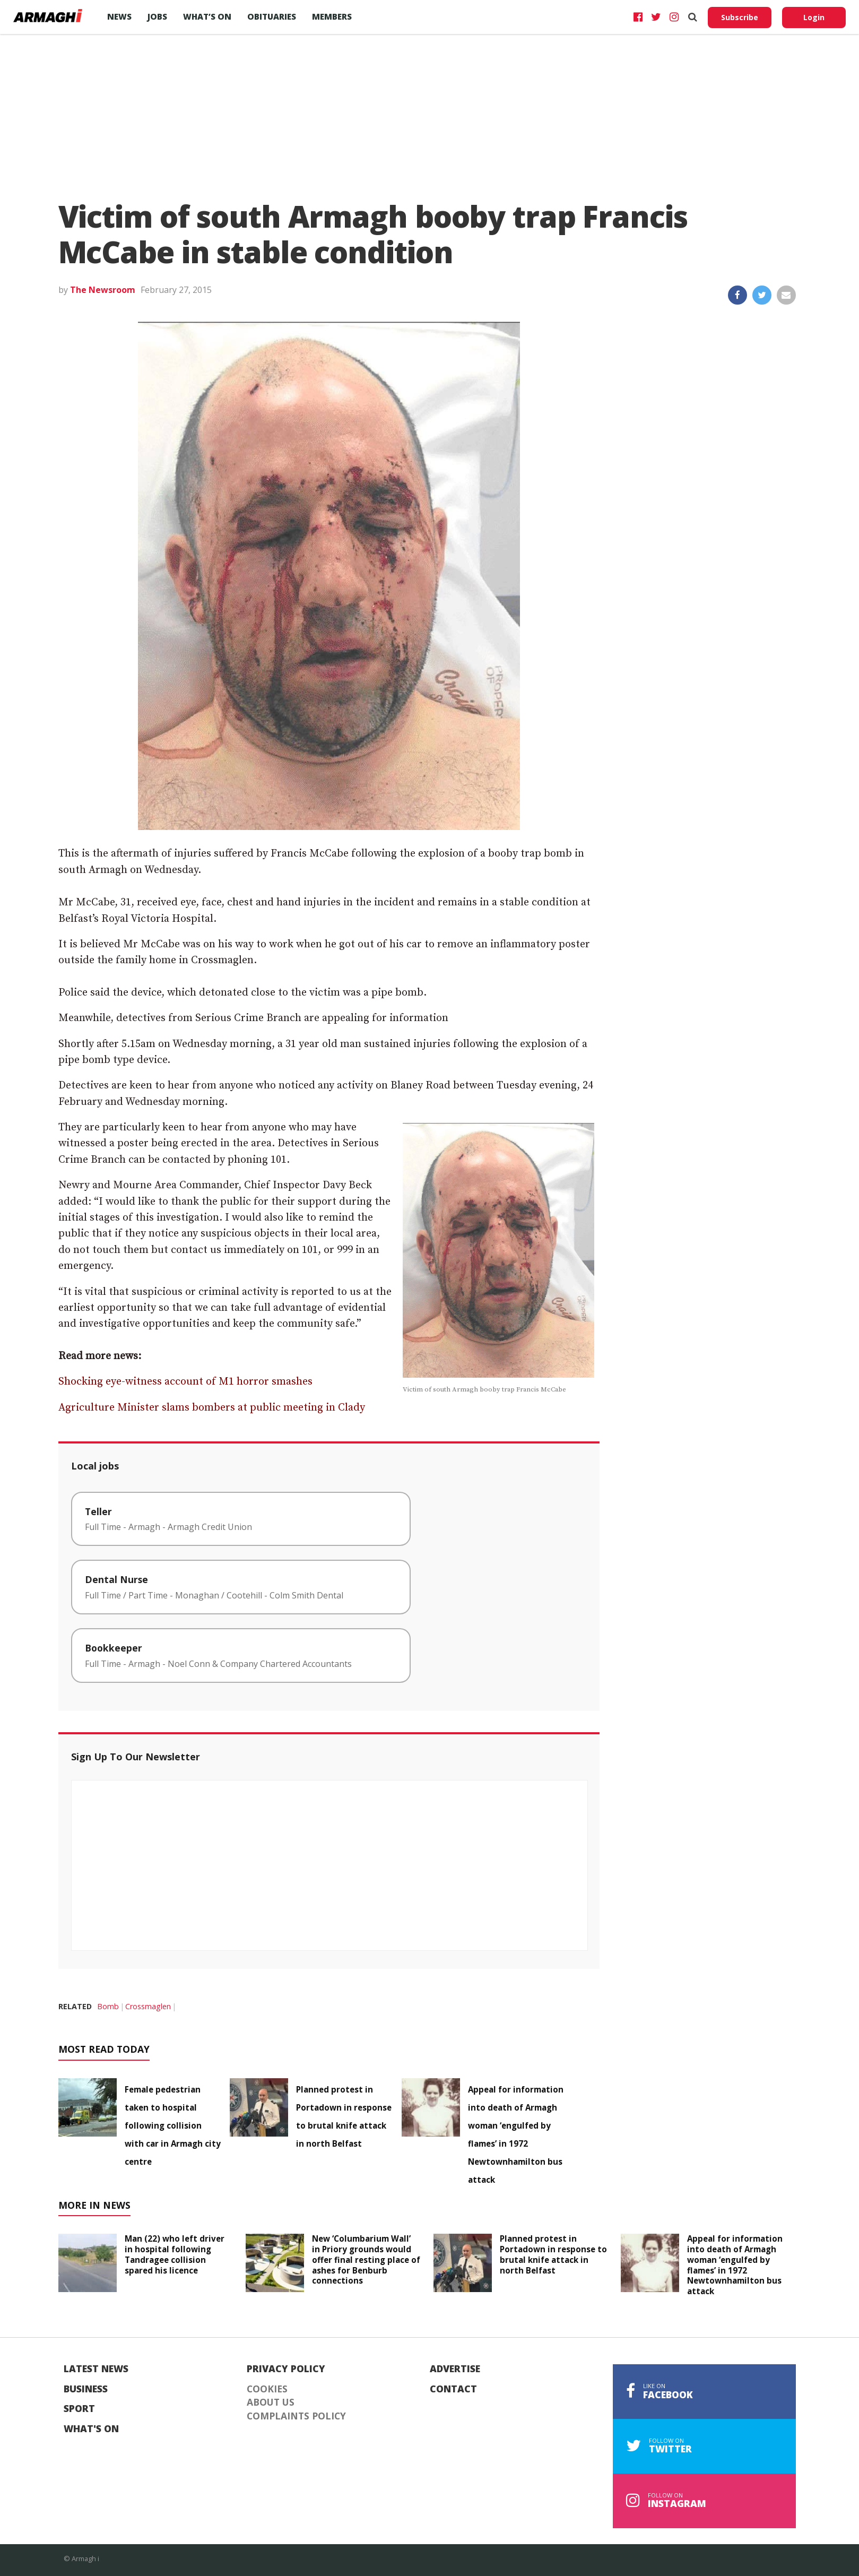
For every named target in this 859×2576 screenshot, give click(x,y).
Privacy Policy (286, 2369)
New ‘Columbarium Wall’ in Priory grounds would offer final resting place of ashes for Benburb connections (366, 2259)
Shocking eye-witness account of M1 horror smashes (185, 1381)
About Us (270, 2402)
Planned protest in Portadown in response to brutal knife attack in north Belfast (553, 2254)
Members (332, 16)
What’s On (207, 16)
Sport (79, 2409)
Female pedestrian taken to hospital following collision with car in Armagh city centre (173, 2125)
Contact (453, 2389)
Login (814, 17)
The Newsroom (102, 290)
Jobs (157, 16)
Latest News (96, 2369)
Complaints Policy (296, 2416)
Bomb (108, 2006)
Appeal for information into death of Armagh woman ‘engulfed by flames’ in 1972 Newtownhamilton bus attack (735, 2264)
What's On (91, 2429)
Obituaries (271, 16)
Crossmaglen (148, 2006)
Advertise (455, 2369)
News (119, 16)
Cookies (267, 2389)
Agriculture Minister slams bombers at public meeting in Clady (211, 1407)
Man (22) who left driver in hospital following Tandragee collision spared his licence (174, 2254)
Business (86, 2389)
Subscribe (739, 17)
